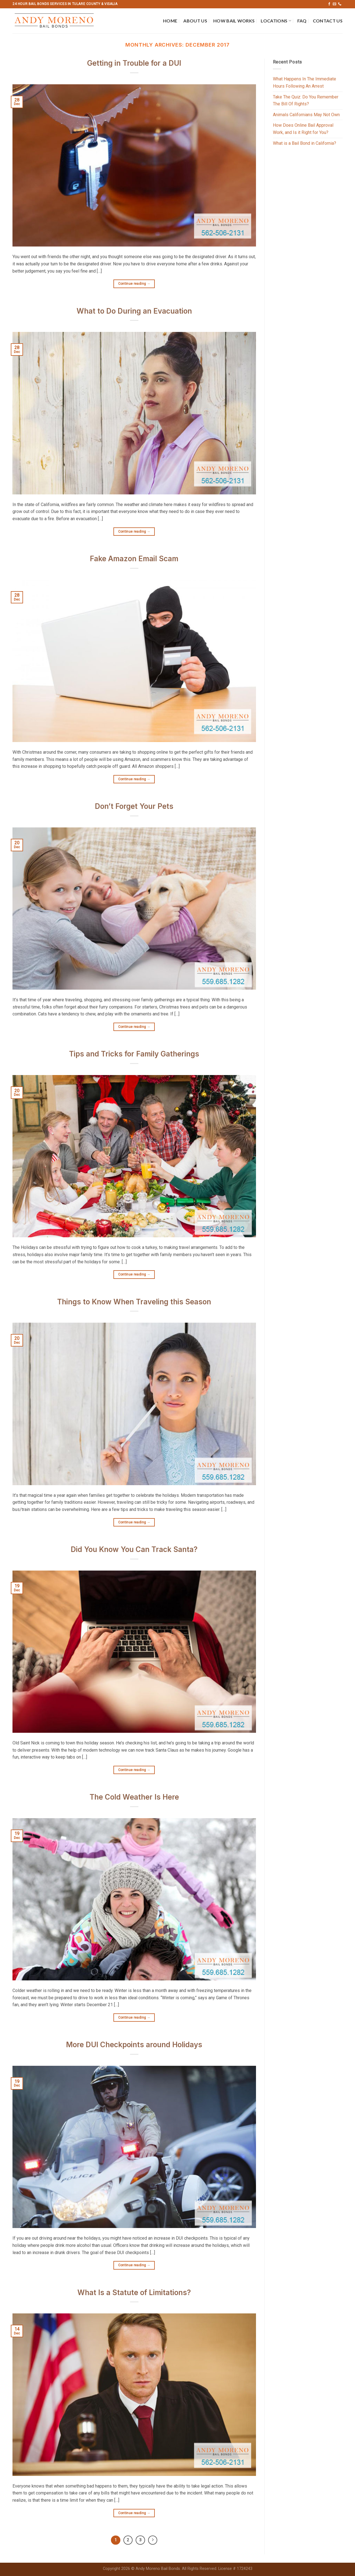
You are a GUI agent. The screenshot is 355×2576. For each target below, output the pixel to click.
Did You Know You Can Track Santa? (134, 1549)
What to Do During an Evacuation (134, 311)
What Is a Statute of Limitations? (134, 2292)
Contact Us (328, 20)
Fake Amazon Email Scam (134, 558)
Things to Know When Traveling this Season (134, 1301)
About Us (195, 20)
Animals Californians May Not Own (306, 114)
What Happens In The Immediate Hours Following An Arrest (304, 82)
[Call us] (339, 4)
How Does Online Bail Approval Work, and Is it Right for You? (303, 129)
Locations (276, 21)
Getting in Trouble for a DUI (134, 63)
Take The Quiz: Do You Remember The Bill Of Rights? (305, 100)
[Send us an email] (334, 4)
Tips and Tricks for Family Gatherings (134, 1054)
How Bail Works (234, 20)
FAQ (302, 20)
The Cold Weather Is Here (134, 1797)
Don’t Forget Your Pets (134, 806)
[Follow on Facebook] (329, 4)
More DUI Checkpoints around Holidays (134, 2044)
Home (170, 20)
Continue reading (134, 283)
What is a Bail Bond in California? (304, 143)
